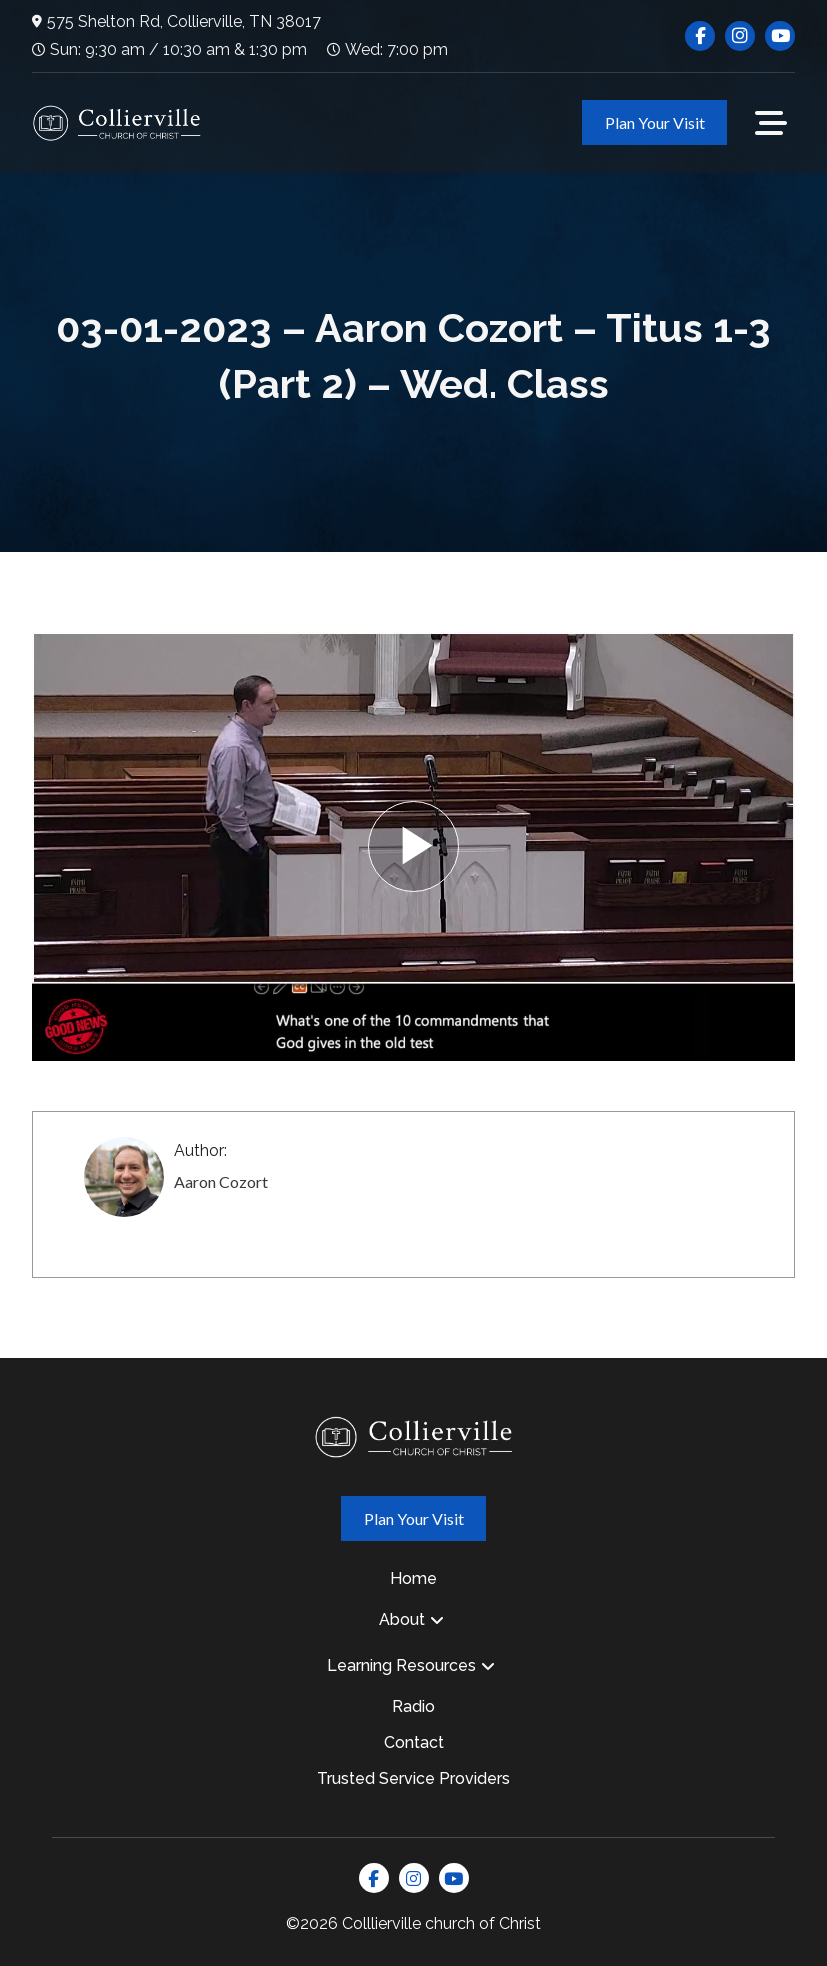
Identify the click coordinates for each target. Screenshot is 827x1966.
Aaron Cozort (221, 1181)
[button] (771, 123)
